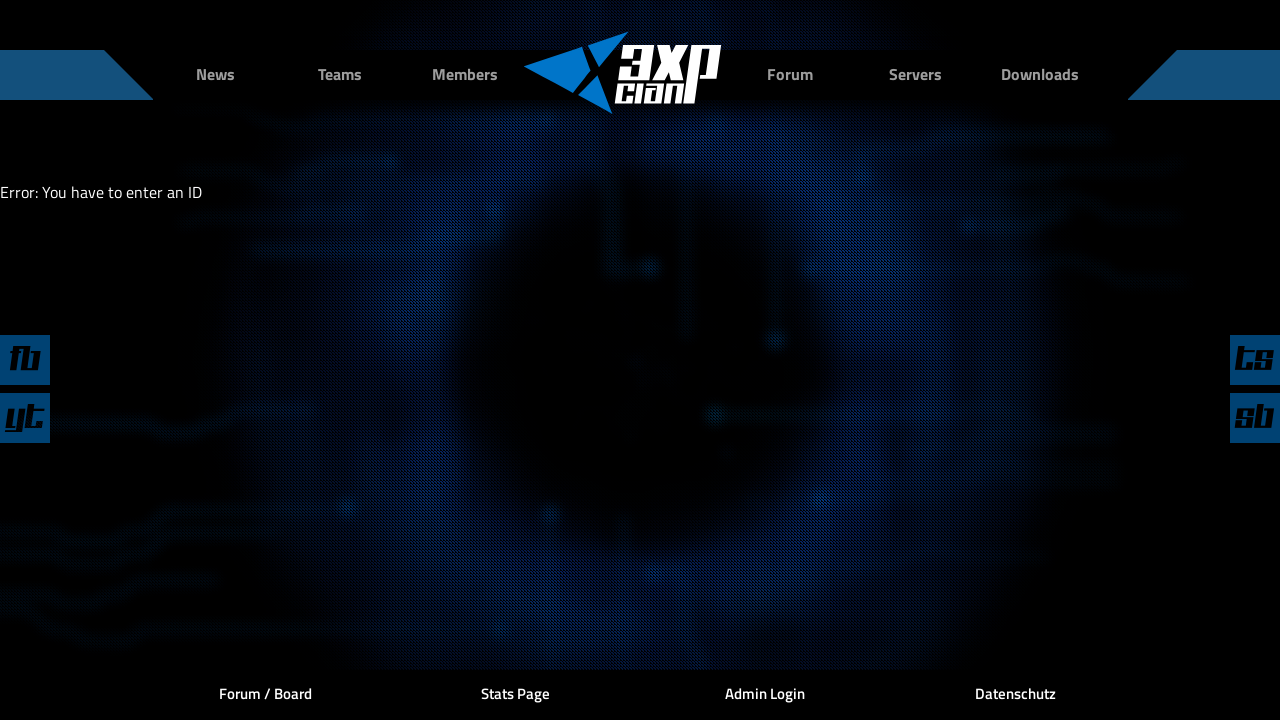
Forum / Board (265, 693)
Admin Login (765, 693)
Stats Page (515, 693)
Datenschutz (1015, 693)
